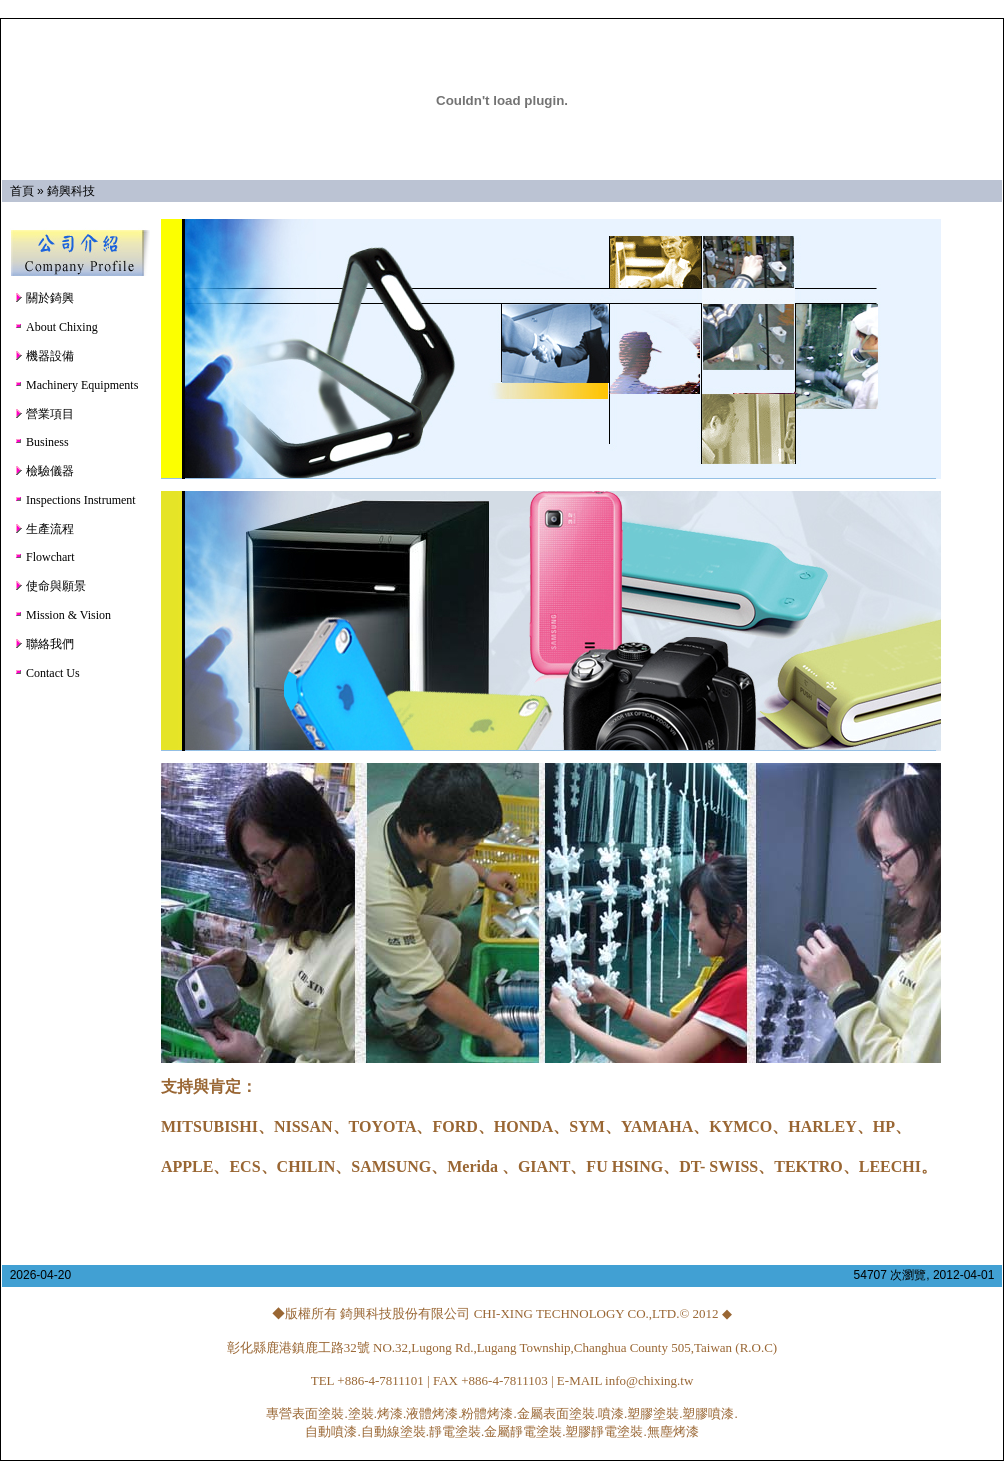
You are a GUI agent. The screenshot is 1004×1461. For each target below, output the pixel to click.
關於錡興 (44, 298)
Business (41, 442)
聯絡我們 (44, 644)
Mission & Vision (62, 615)
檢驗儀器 (44, 471)
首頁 (22, 191)
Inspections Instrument (75, 500)
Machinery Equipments (76, 385)
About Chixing (56, 327)
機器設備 (44, 356)
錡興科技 (71, 191)
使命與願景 (50, 586)
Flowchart (44, 557)
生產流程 (44, 529)
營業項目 (44, 414)
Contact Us (47, 673)
